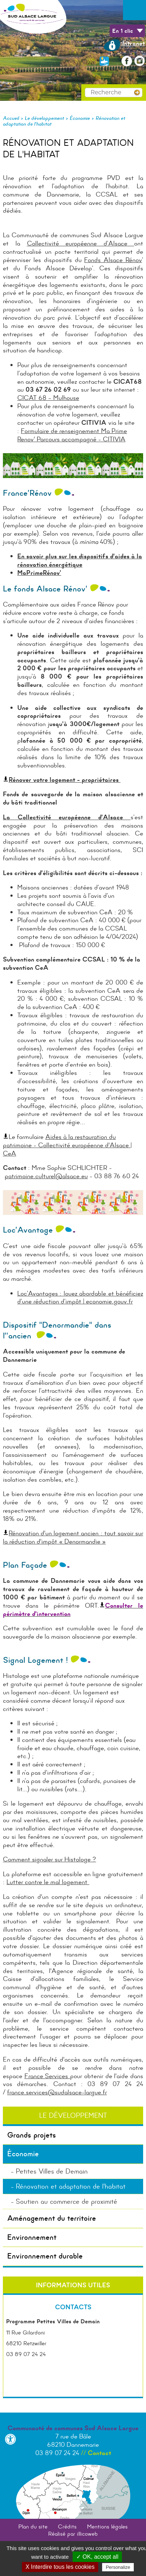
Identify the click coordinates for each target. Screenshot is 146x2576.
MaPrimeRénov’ (39, 572)
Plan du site (32, 2526)
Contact (99, 2453)
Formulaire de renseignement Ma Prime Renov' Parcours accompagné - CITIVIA (72, 435)
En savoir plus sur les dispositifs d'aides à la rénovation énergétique (79, 560)
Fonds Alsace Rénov (113, 260)
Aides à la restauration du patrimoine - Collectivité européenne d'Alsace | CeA (67, 1145)
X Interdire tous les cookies (60, 2567)
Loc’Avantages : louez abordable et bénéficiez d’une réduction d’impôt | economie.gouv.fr (80, 1297)
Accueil (11, 118)
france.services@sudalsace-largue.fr (57, 2092)
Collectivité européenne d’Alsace (77, 243)
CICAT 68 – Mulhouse (48, 397)
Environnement (31, 2237)
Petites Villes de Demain (52, 2171)
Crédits (67, 2526)
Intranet (124, 43)
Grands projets (31, 2135)
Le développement (44, 118)
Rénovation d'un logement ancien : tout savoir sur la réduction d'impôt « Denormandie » (73, 1537)
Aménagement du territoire (51, 2218)
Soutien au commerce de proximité (66, 2201)
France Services (47, 2076)
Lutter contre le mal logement (47, 1882)
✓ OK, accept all (97, 2557)
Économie (80, 118)
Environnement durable (45, 2256)
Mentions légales (107, 2526)
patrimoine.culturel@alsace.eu (46, 1176)
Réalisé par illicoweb (73, 2533)
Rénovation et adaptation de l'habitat (71, 2186)
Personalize (118, 2567)
